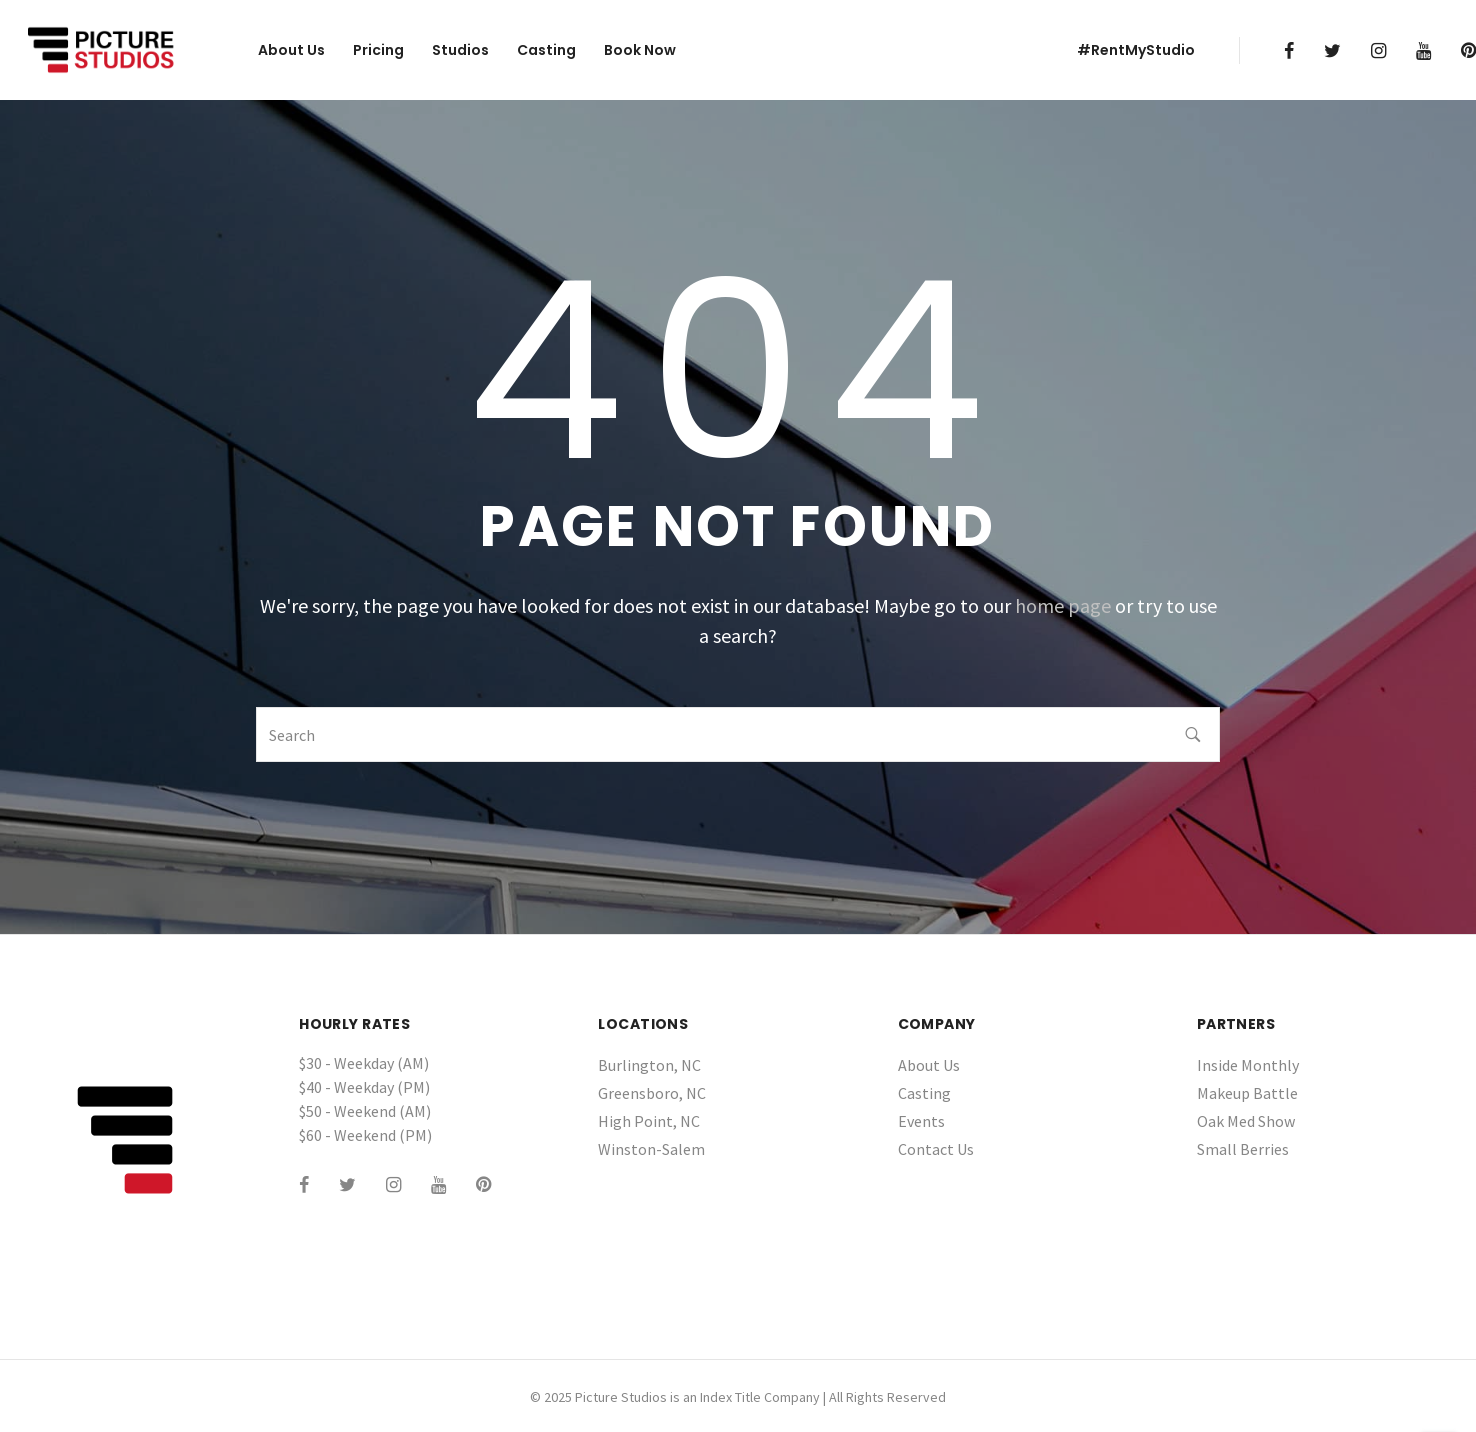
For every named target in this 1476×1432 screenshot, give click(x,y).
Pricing (378, 50)
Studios (460, 50)
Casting (546, 50)
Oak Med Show (1246, 1121)
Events (921, 1121)
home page (1063, 605)
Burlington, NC (649, 1065)
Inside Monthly (1248, 1065)
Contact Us (936, 1149)
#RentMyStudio (1136, 50)
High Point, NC (649, 1121)
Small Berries (1243, 1149)
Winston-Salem (651, 1149)
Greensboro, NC (652, 1093)
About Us (291, 50)
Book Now (640, 50)
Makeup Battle (1247, 1093)
